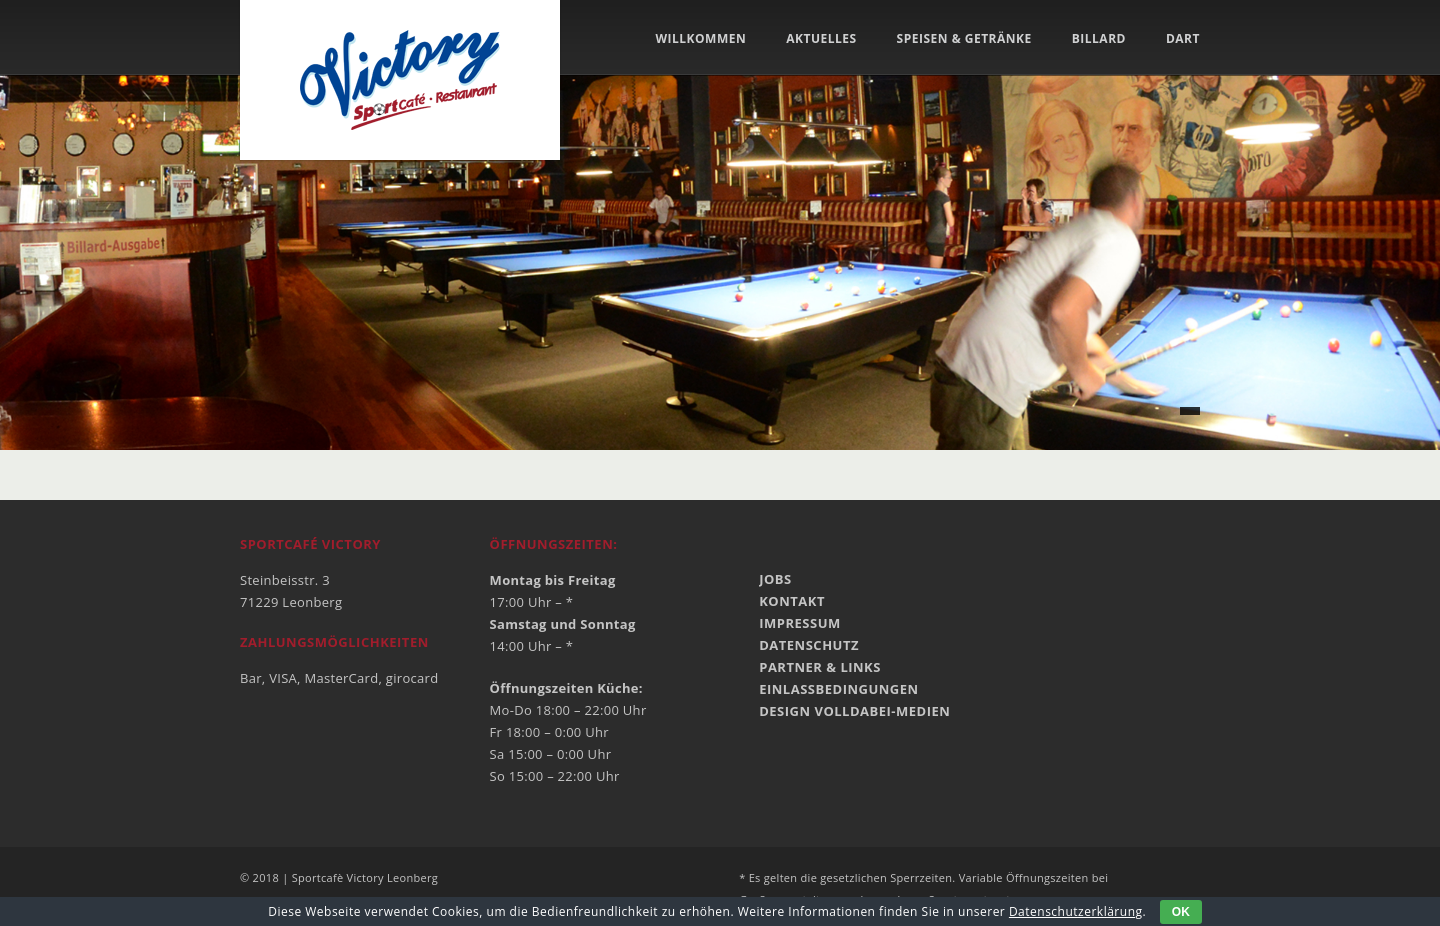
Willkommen (700, 39)
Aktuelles (821, 39)
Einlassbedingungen (838, 689)
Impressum (800, 623)
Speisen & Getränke (964, 39)
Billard (1099, 39)
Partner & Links (820, 667)
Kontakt (792, 601)
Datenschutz (809, 645)
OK (1181, 912)
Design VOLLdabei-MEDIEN (854, 711)
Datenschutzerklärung (1076, 911)
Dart (1183, 39)
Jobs (775, 579)
